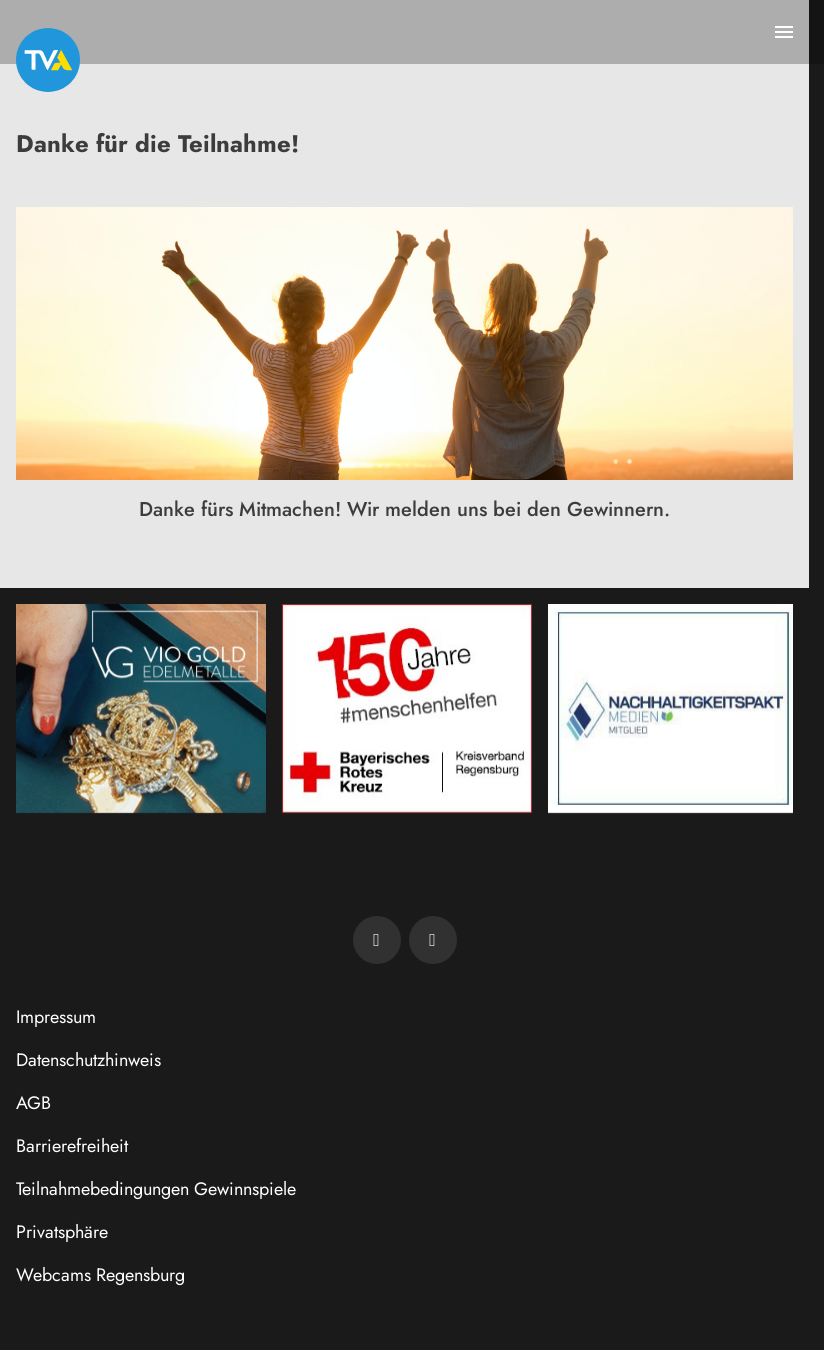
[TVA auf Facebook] (377, 940)
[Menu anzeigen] (784, 32)
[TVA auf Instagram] (433, 940)
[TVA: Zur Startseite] (48, 60)
